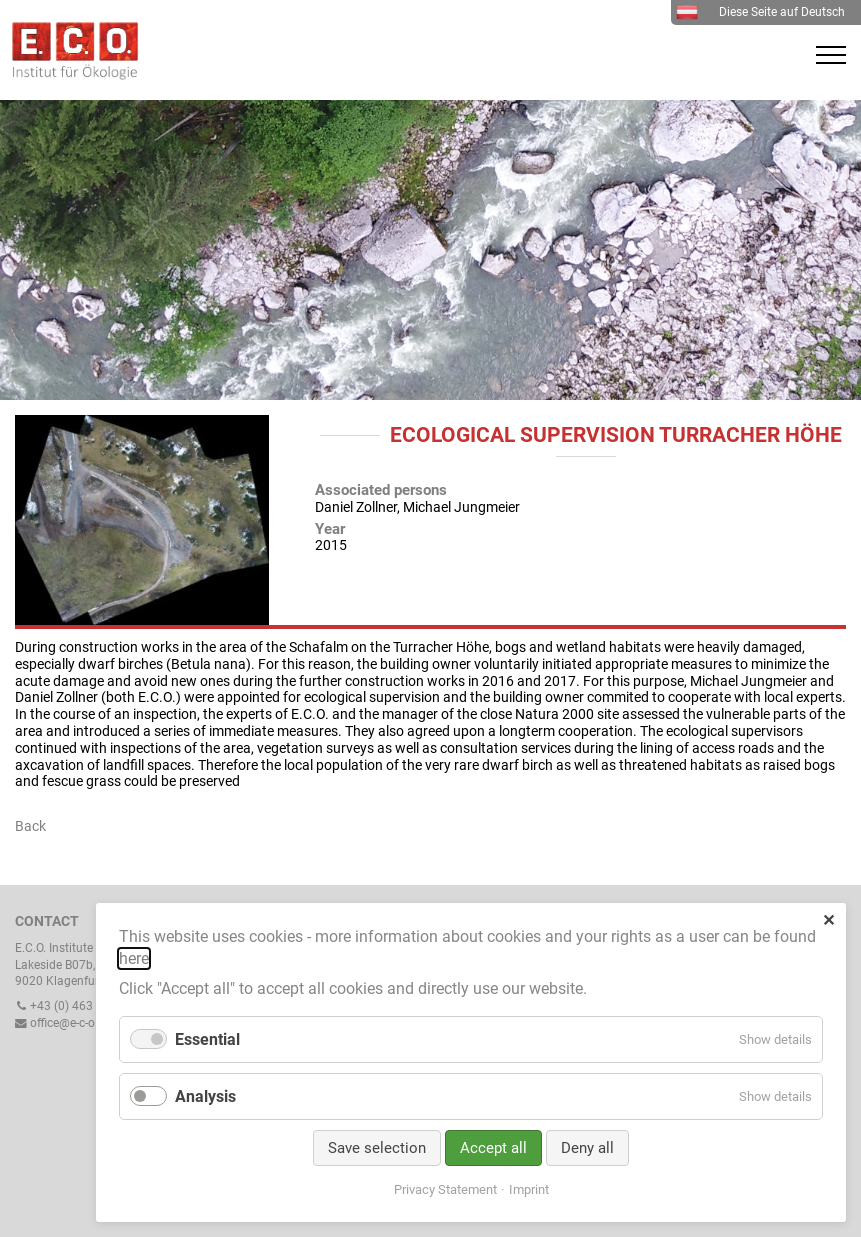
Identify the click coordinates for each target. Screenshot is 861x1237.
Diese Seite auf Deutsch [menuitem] (760, 12)
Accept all (493, 1148)
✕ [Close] (828, 920)
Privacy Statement (445, 1189)
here (134, 958)
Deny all (587, 1148)
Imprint (529, 1189)
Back (30, 826)
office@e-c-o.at (62, 1023)
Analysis (205, 1096)
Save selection (377, 1148)
